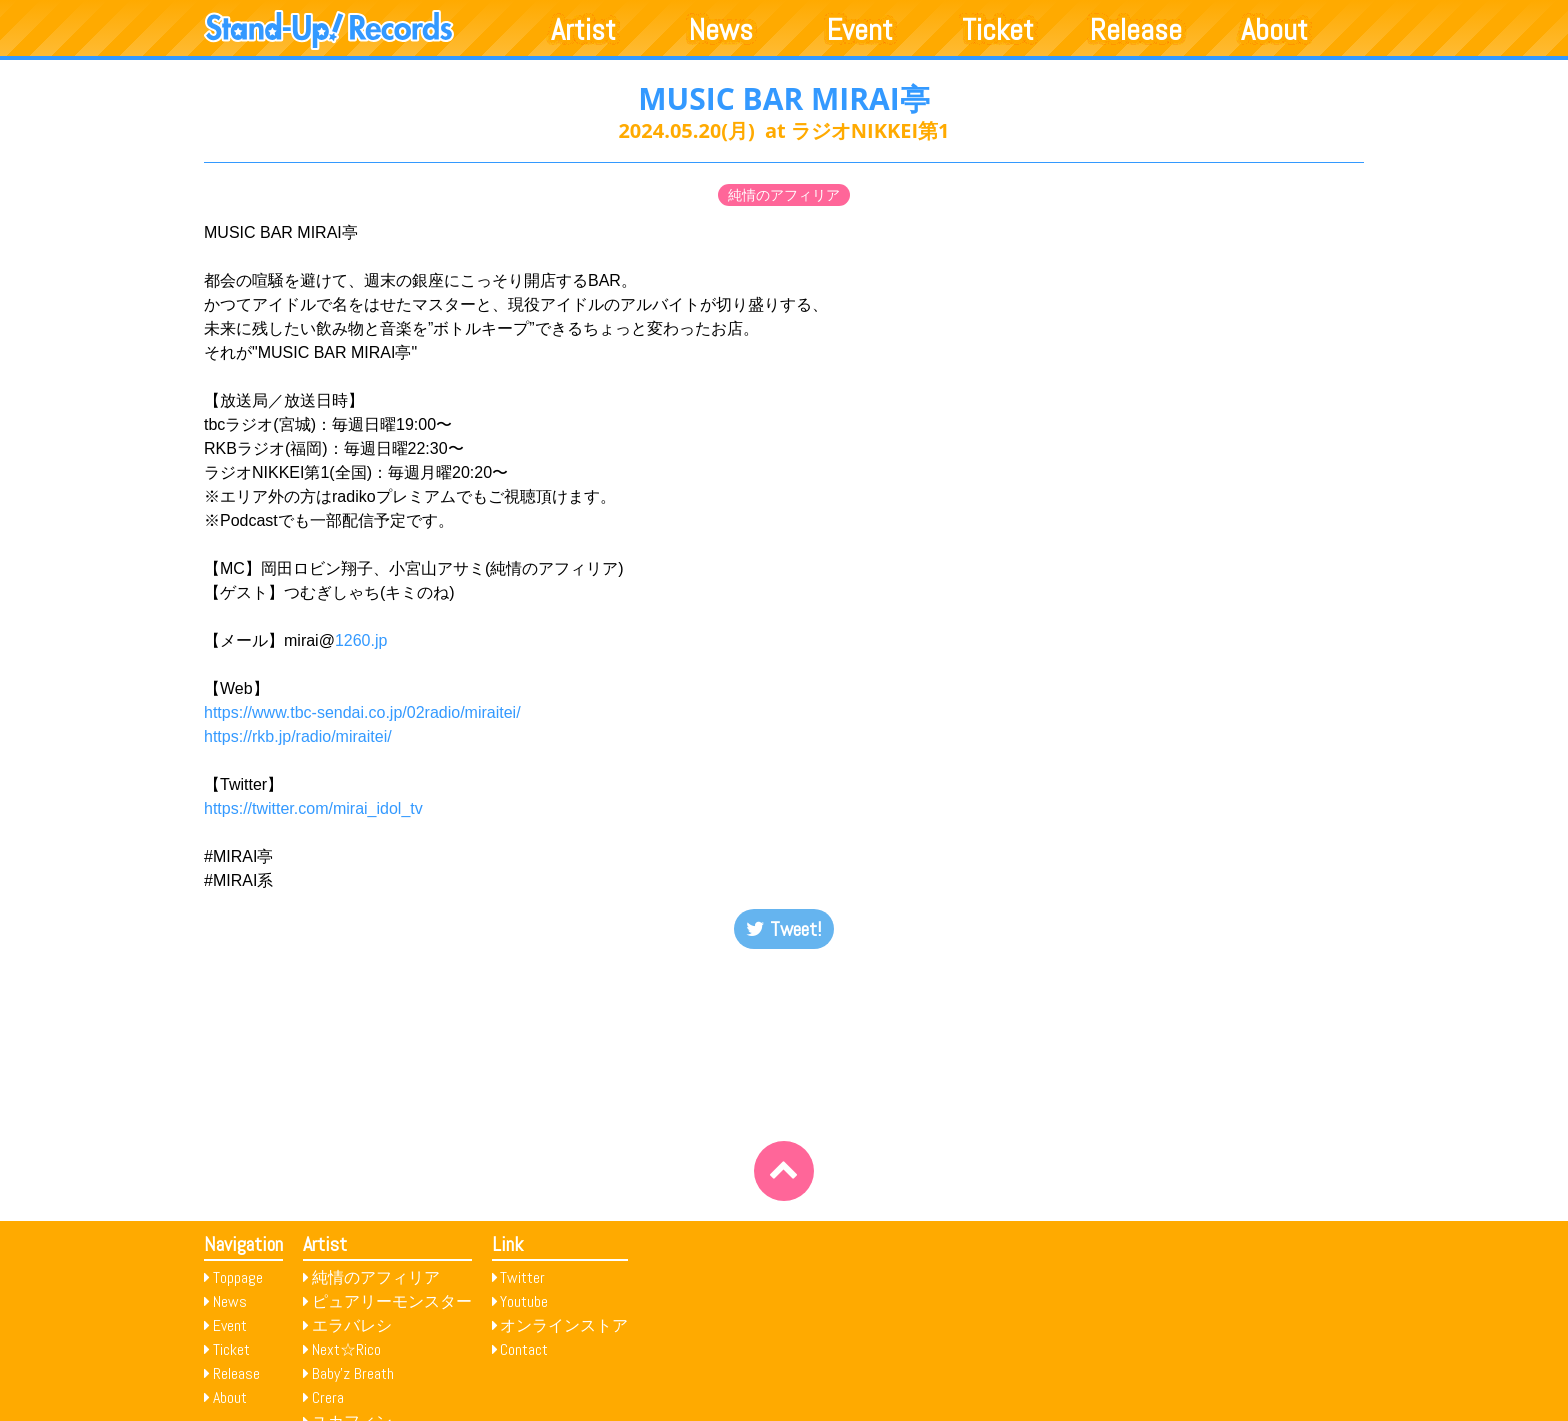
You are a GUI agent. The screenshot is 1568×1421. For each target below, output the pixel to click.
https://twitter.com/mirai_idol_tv (313, 808)
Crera (328, 1397)
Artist (583, 30)
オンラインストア (564, 1325)
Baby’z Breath (353, 1373)
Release (1136, 30)
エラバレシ (352, 1325)
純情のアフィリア (784, 195)
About (1274, 30)
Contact (524, 1349)
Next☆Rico (346, 1349)
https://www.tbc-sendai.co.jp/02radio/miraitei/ (362, 712)
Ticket (998, 30)
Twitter (522, 1277)
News (721, 30)
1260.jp (361, 640)
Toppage (238, 1277)
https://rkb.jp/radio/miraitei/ (298, 736)
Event (860, 30)
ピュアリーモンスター (392, 1301)
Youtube (524, 1301)
